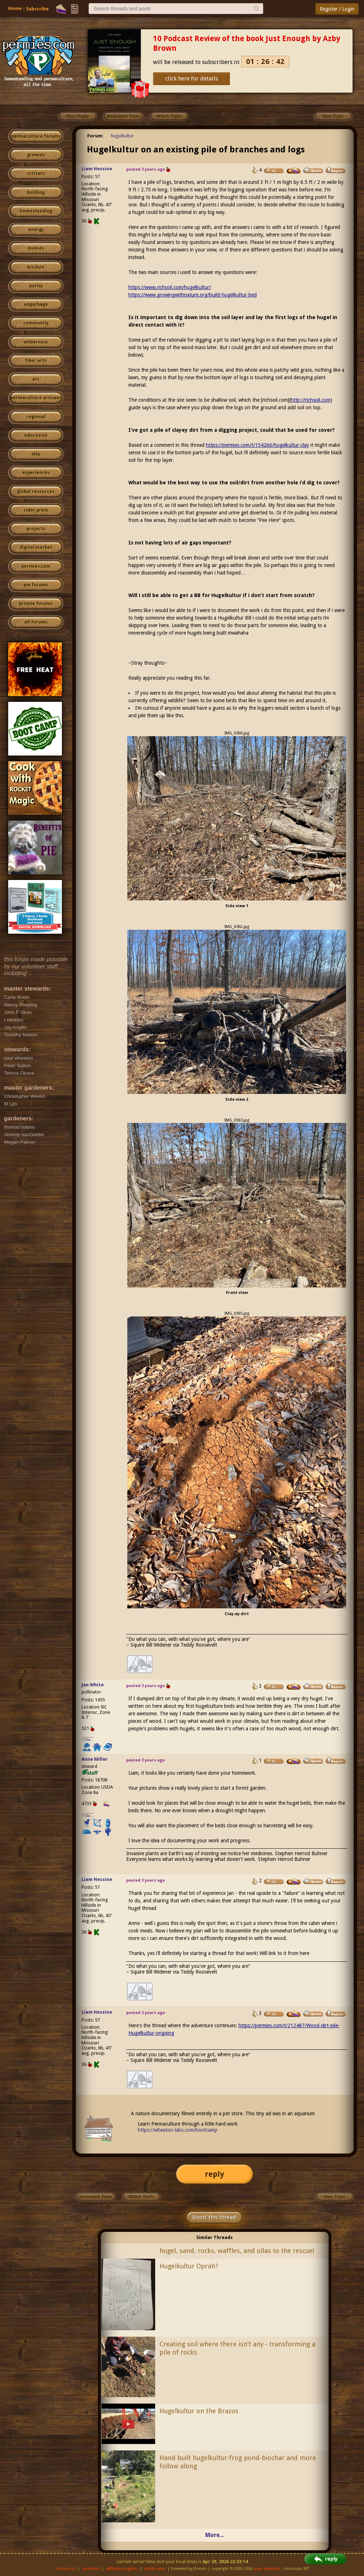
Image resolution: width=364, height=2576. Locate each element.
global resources (35, 491)
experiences (36, 472)
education (36, 435)
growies (36, 154)
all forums (36, 622)
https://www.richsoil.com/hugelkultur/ (169, 287)
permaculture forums (35, 136)
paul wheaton (267, 2568)
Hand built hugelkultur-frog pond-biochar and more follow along (237, 2462)
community (36, 323)
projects (35, 528)
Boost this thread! (214, 2217)
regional (35, 416)
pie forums (36, 584)
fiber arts (35, 360)
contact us (66, 2568)
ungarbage (36, 304)
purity (36, 285)
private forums (36, 603)
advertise (90, 2568)
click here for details (191, 78)
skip (35, 453)
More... (214, 2535)
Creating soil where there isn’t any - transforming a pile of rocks (237, 2348)
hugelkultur (122, 135)
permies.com (35, 566)
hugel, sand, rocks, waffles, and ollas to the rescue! (236, 2250)
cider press (36, 510)
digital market (36, 547)
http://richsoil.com (310, 400)
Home (15, 8)
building (36, 192)
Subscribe (37, 8)
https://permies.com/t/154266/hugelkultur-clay (257, 445)
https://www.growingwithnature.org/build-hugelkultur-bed (192, 295)
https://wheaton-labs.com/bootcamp (177, 2129)
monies (36, 248)
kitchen (35, 267)
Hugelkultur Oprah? (188, 2266)
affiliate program (122, 2568)
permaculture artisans (36, 397)
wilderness (36, 341)
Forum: (95, 135)
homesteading (36, 211)
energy (36, 229)
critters (36, 173)
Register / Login (337, 9)
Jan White (93, 1684)
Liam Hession (97, 168)
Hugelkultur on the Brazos (198, 2411)
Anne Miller (95, 1759)
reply (214, 2174)
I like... (88, 1739)
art (35, 379)
